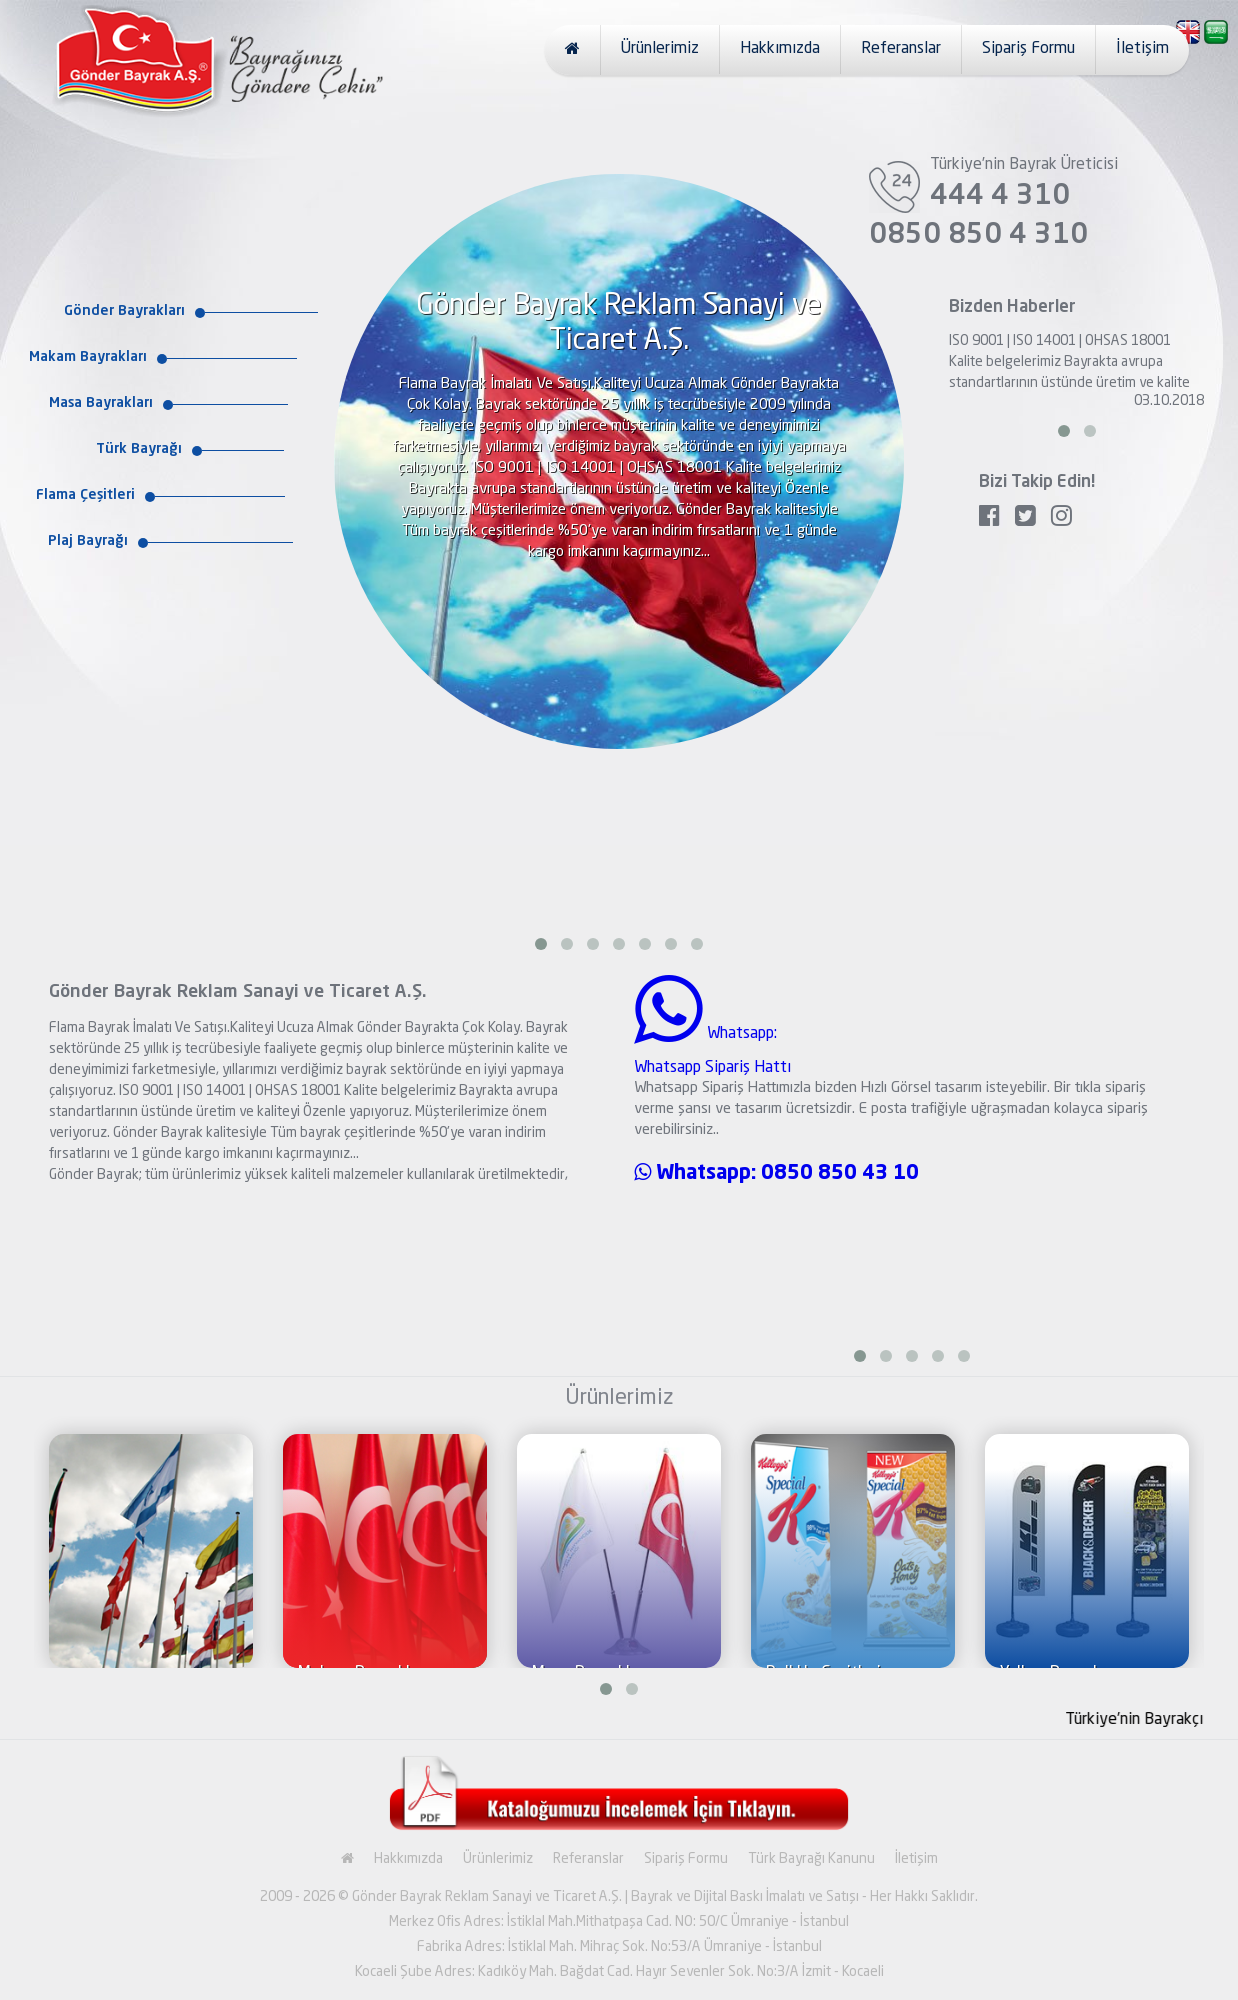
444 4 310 (1000, 197)
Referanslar (901, 49)
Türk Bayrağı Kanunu (811, 1859)
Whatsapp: (697, 1174)
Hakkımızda (780, 49)
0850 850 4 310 (978, 236)
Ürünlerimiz (660, 49)
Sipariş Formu (1028, 49)
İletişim (1142, 49)
